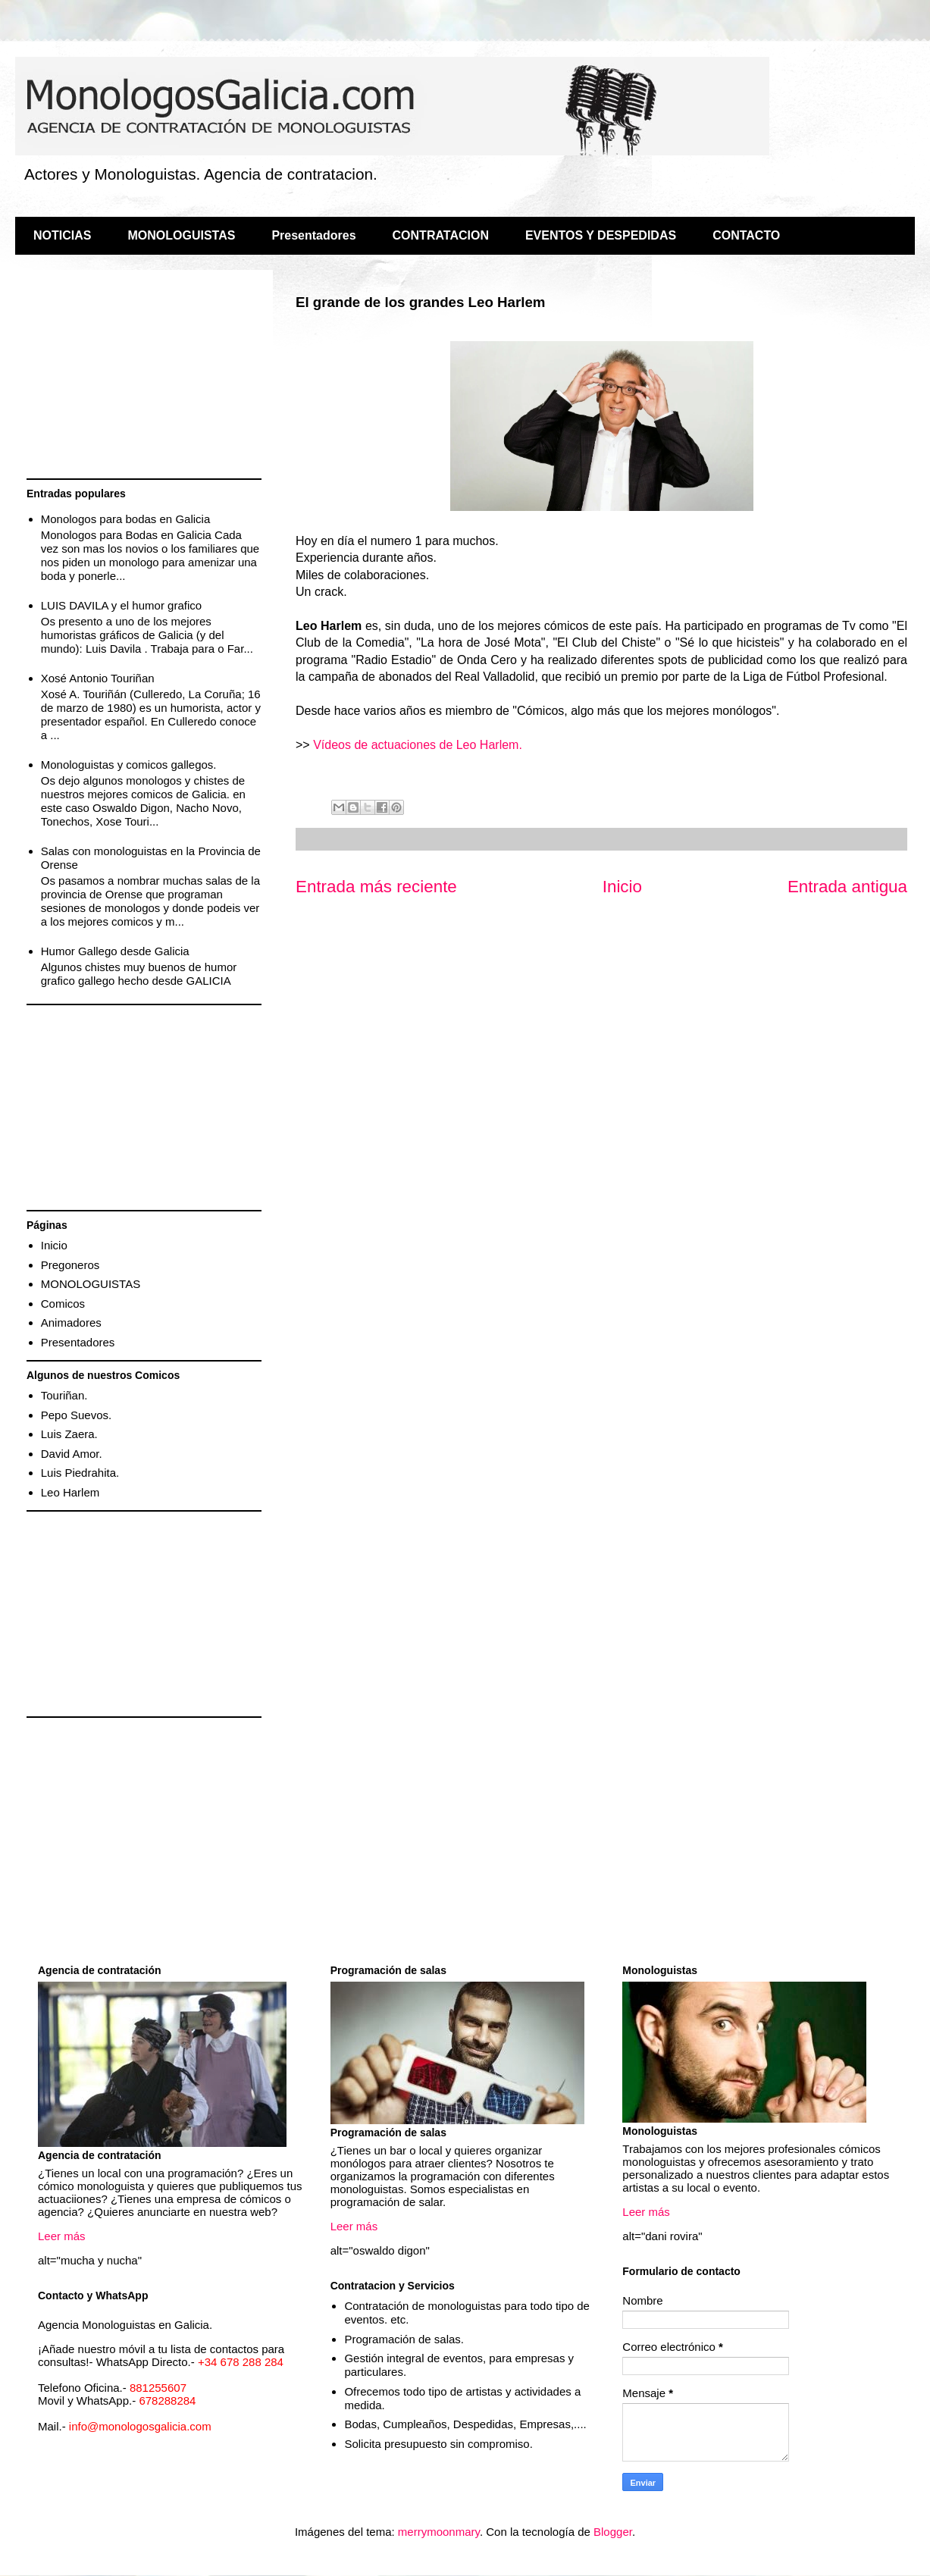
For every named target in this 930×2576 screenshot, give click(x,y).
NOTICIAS (62, 235)
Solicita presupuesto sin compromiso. (438, 2443)
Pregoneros (70, 1264)
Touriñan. (64, 1395)
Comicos (63, 1303)
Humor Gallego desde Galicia (115, 951)
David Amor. (71, 1453)
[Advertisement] (144, 376)
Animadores (71, 1322)
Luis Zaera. (69, 1433)
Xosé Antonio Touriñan (98, 678)
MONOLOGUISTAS (181, 235)
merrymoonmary (439, 2531)
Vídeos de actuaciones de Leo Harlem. (417, 744)
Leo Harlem (70, 1492)
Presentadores (313, 235)
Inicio (622, 886)
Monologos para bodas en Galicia (125, 518)
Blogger (612, 2531)
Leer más (62, 2236)
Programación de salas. (404, 2339)
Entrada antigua (847, 886)
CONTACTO (746, 235)
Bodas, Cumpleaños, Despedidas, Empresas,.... (465, 2424)
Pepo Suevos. (76, 1415)
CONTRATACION (441, 235)
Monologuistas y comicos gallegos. (129, 764)
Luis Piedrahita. (80, 1472)
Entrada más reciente (376, 886)
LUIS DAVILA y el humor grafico (121, 605)
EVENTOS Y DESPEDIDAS (600, 235)
